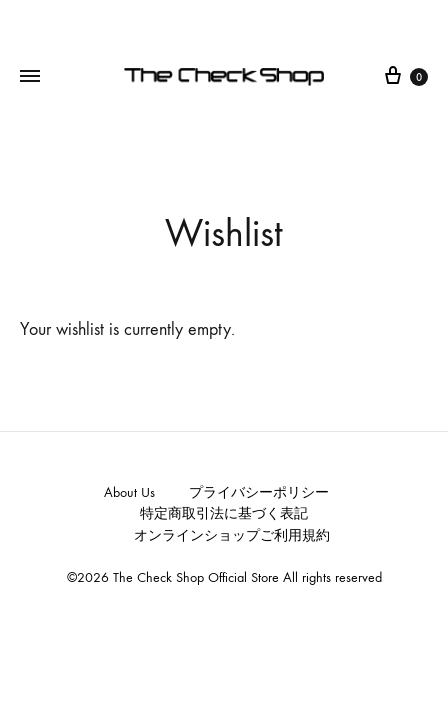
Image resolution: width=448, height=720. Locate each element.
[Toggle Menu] (30, 77)
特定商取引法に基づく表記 (224, 513)
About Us (129, 492)
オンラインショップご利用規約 (232, 535)
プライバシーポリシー (259, 492)
